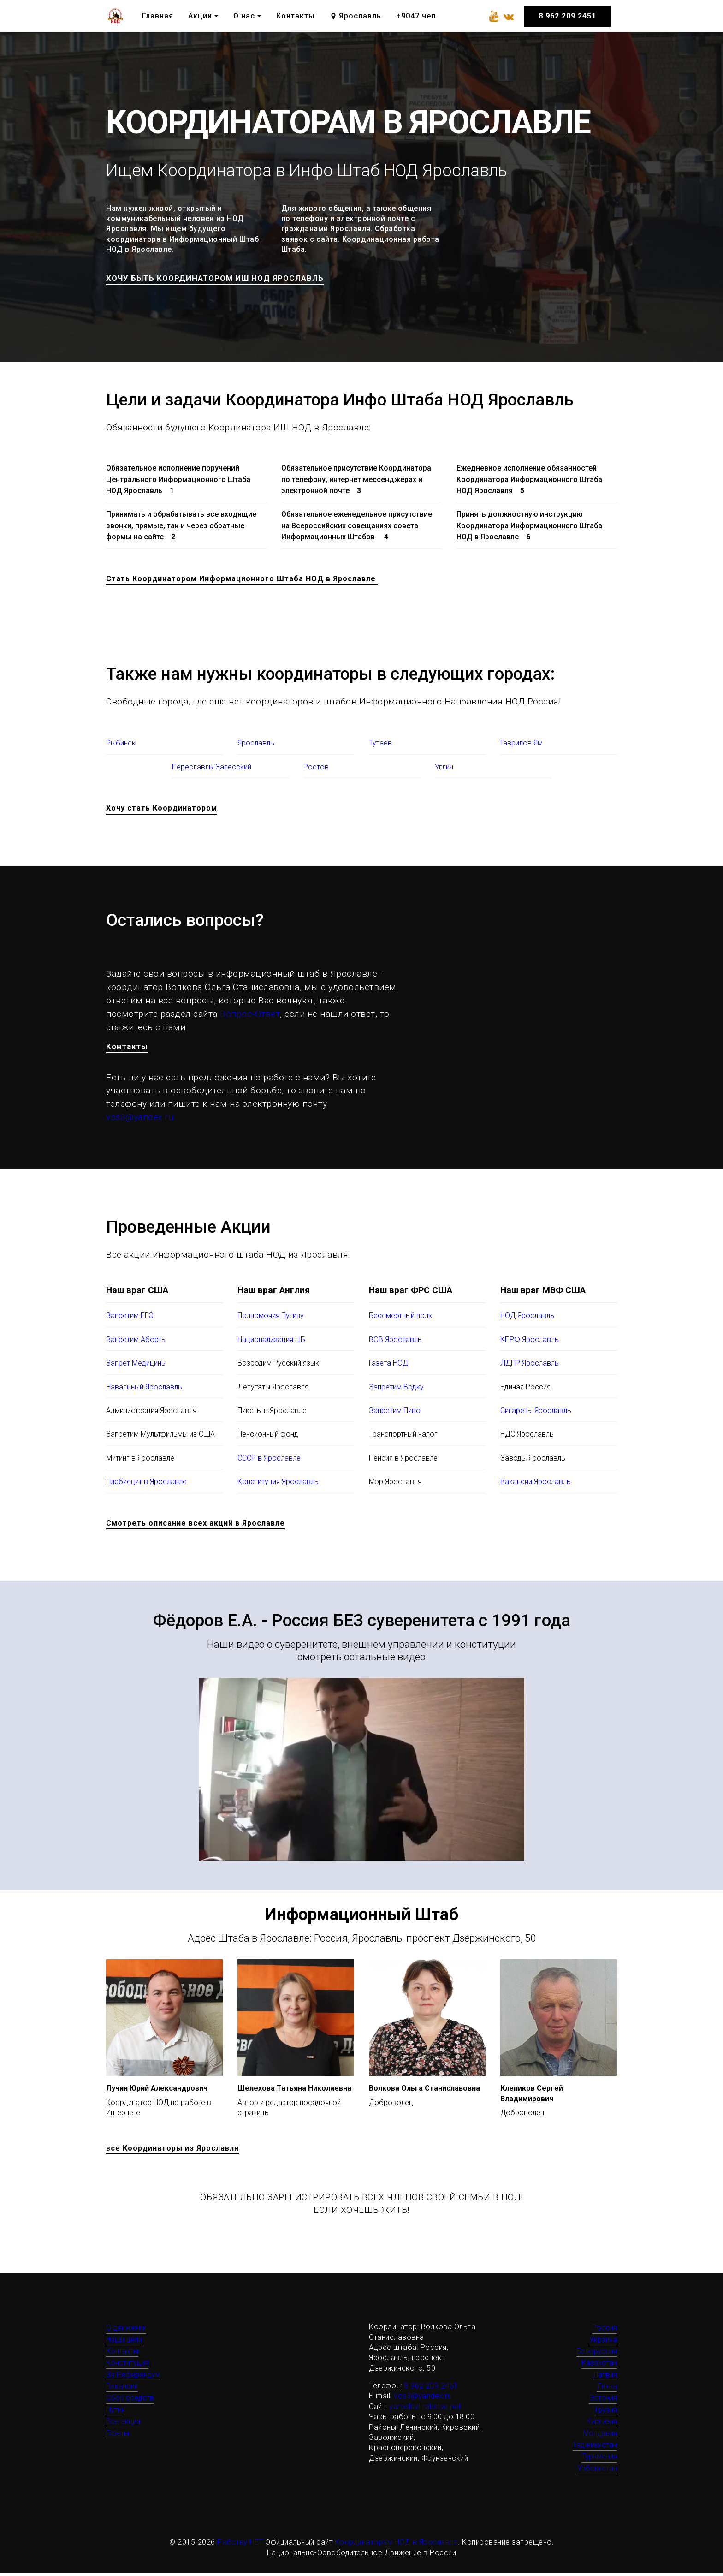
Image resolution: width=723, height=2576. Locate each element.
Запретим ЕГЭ (130, 1318)
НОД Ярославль (527, 1318)
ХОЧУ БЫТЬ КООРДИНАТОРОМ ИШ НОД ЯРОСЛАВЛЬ (228, 279)
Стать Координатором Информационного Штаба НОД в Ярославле (242, 580)
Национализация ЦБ (271, 1342)
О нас (244, 16)
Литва (607, 2389)
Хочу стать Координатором (161, 809)
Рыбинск (121, 744)
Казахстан (599, 2365)
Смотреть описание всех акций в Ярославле (195, 1526)
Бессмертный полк (400, 1318)
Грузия (606, 2413)
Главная (157, 16)
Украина (603, 2342)
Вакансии (122, 2389)
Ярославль (355, 16)
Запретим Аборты (136, 1342)
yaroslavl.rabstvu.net (425, 2409)
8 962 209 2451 (567, 16)
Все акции (123, 2424)
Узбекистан (597, 2471)
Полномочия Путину (270, 1318)
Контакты (295, 16)
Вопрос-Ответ (250, 1015)
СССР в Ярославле (269, 1461)
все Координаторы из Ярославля (172, 2151)
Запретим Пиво (395, 1413)
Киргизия (602, 2424)
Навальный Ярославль (144, 1389)
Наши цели (124, 2342)
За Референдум (133, 2377)
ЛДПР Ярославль (529, 1366)
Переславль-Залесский (211, 768)
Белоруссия (596, 2354)
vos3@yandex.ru (139, 1120)
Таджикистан (595, 2448)
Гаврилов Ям (521, 744)
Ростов (316, 768)
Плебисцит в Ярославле (146, 1484)
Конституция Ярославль (278, 1484)
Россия (604, 2330)
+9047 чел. (417, 16)
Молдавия (600, 2436)
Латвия (605, 2377)
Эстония (603, 2401)
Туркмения (599, 2459)
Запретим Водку (396, 1389)
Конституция (127, 2365)
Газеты (117, 2436)
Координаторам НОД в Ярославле (396, 2545)
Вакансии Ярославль (535, 1484)
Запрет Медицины (136, 1366)
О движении (126, 2330)
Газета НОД (388, 1366)
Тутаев (380, 744)
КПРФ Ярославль (529, 1342)
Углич (444, 768)
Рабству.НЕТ (240, 2545)
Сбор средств (130, 2401)
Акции (200, 16)
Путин (115, 2413)
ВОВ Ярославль (395, 1342)
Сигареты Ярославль (535, 1413)
